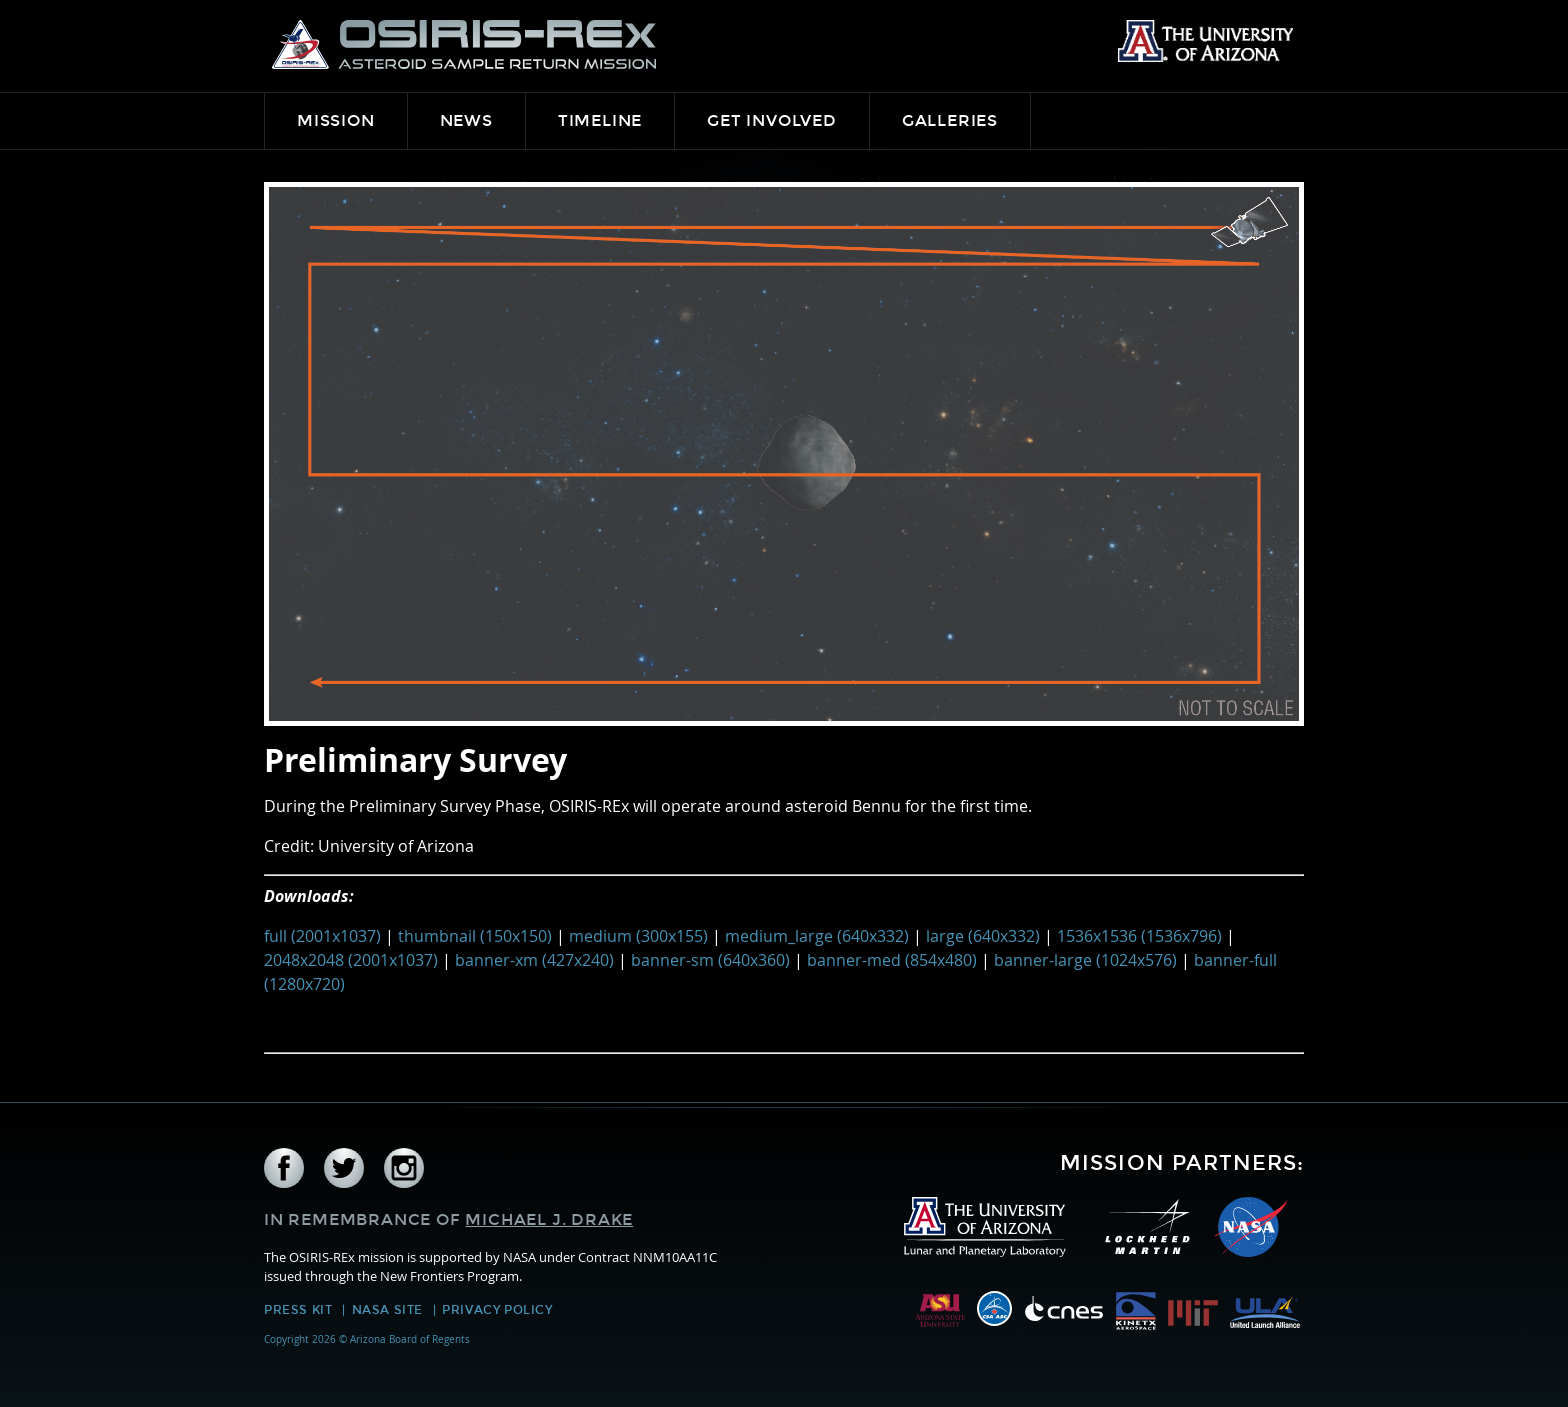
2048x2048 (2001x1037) (351, 960)
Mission (336, 120)
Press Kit (298, 1310)
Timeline (600, 120)
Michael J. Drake (549, 1219)
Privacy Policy (497, 1310)
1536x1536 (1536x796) (1139, 936)
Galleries (950, 120)
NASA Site (387, 1310)
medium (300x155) (638, 936)
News (466, 120)
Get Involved (772, 120)
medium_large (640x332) (817, 936)
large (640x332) (983, 936)
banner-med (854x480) (892, 960)
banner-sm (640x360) (710, 960)
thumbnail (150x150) (475, 936)
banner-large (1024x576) (1085, 960)
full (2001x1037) (322, 936)
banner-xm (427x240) (534, 960)
